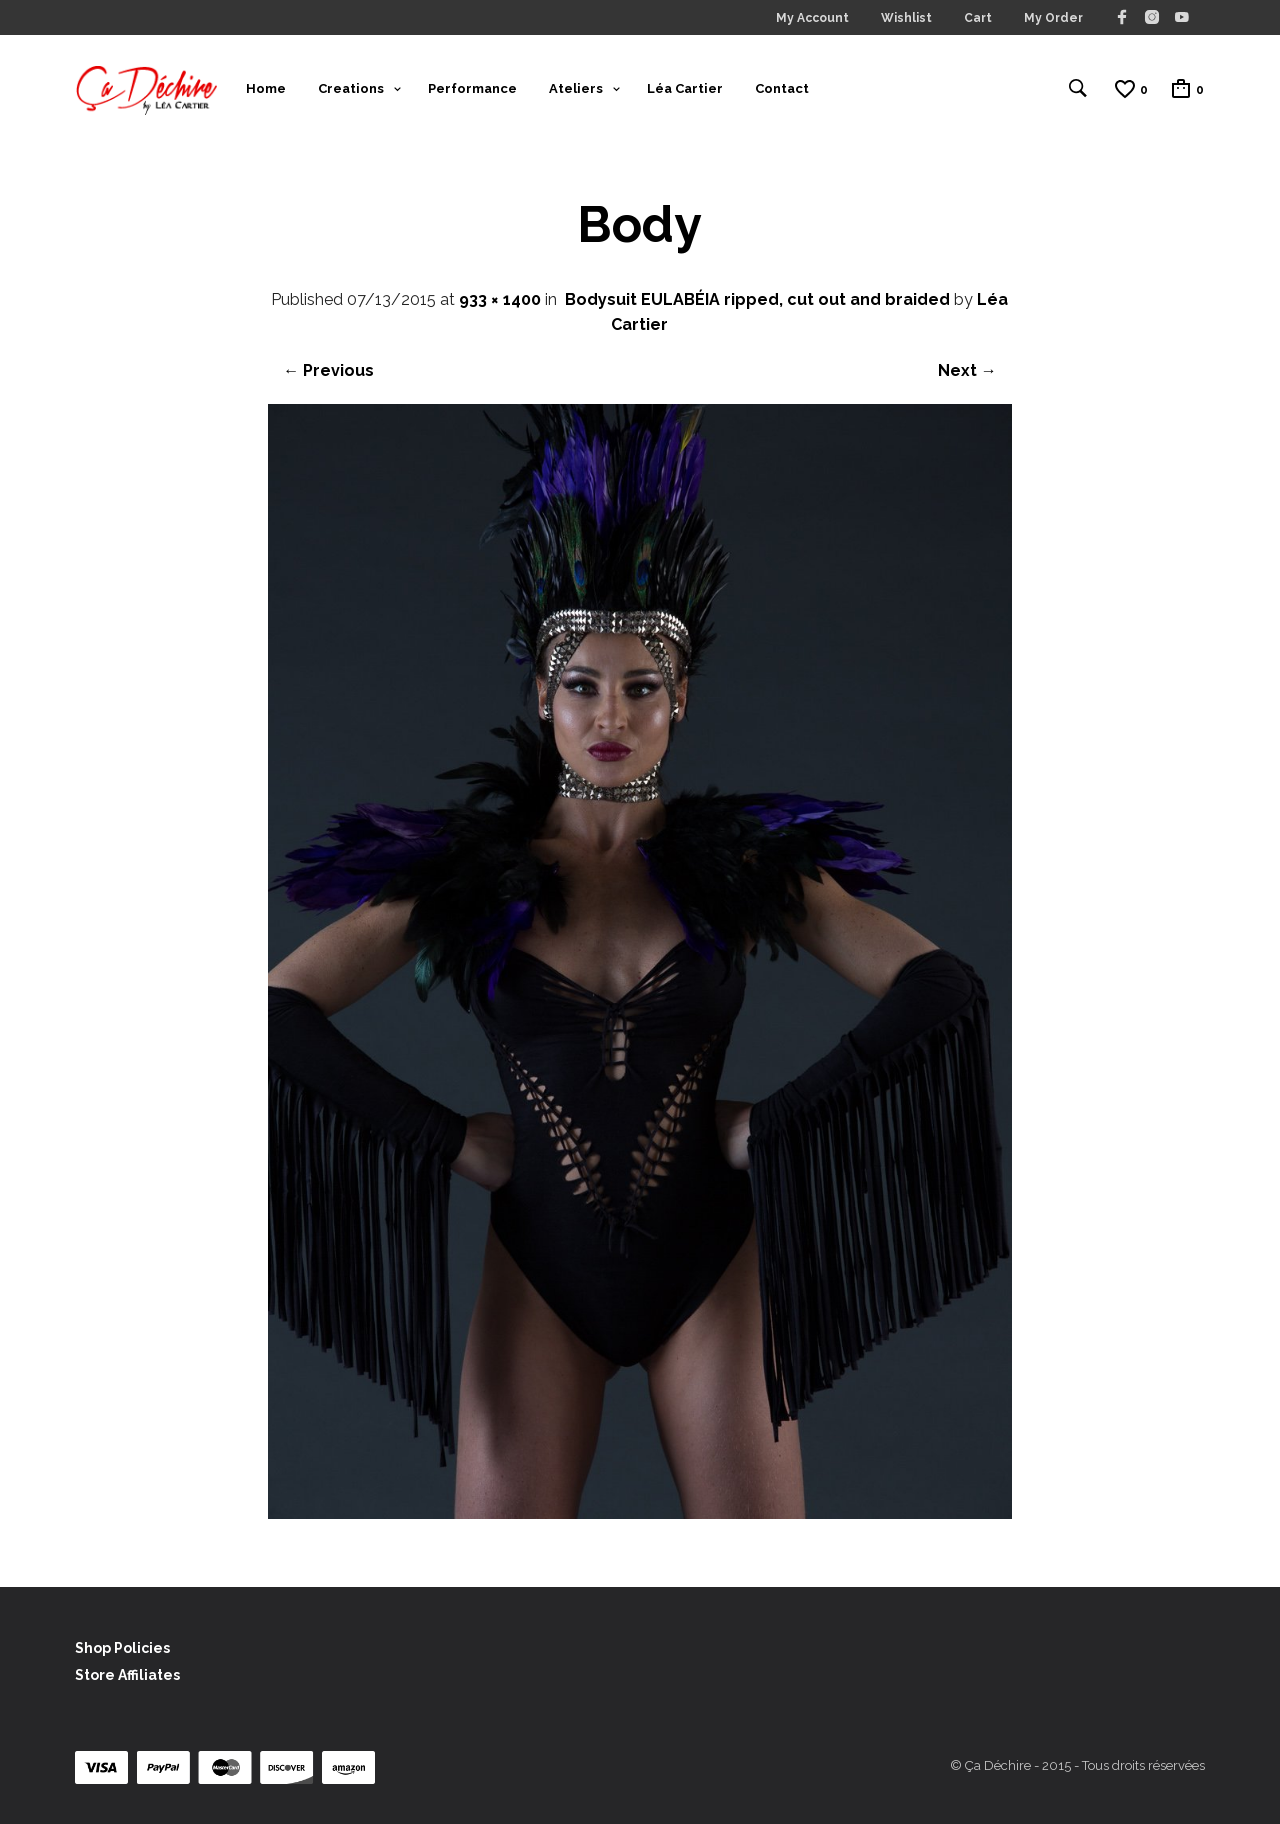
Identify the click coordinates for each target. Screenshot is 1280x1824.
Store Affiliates (127, 1675)
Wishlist (906, 18)
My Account (812, 18)
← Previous (328, 370)
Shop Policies (122, 1648)
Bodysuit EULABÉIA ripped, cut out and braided (757, 299)
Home (266, 88)
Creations (351, 88)
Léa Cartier (685, 88)
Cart (978, 18)
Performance (472, 88)
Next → (967, 370)
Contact (782, 88)
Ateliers (576, 88)
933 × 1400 (500, 299)
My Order (1053, 18)
